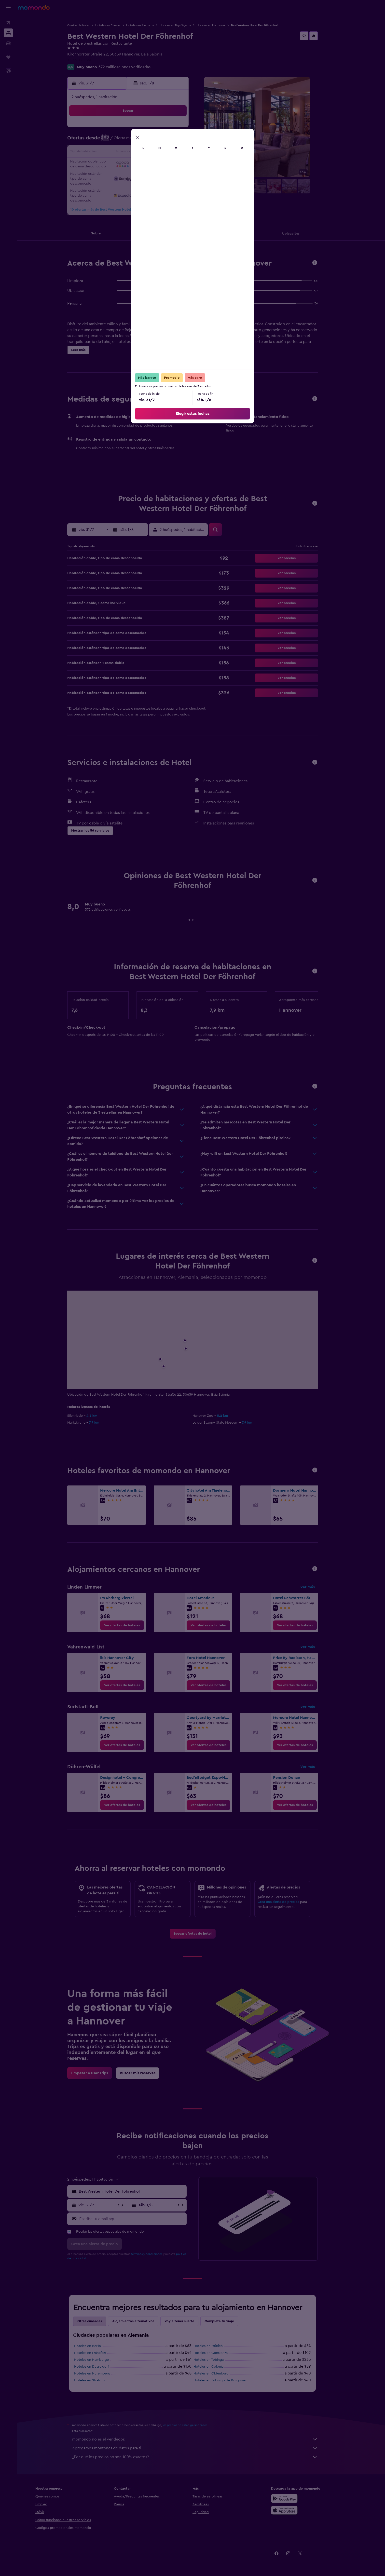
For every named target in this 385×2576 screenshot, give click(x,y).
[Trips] (8, 57)
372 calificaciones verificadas (133, 67)
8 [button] (137, 141)
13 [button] (114, 153)
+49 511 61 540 (88, 60)
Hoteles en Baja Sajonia (183, 25)
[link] (130, 1625)
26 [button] (184, 164)
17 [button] (161, 153)
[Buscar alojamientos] (8, 33)
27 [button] (114, 176)
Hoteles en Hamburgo (100, 2359)
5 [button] (184, 129)
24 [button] (161, 164)
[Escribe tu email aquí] (140, 2218)
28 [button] (125, 176)
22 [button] (137, 164)
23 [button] (149, 164)
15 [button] (137, 153)
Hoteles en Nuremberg (101, 2373)
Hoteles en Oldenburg (219, 2373)
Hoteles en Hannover (219, 25)
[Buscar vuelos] (8, 22)
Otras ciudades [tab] (98, 2321)
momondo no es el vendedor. (203, 2439)
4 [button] (173, 129)
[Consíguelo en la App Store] (301, 2510)
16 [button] (149, 153)
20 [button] (113, 164)
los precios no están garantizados (193, 2425)
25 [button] (172, 164)
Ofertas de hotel (87, 25)
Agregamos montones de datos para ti (203, 2448)
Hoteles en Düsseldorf (100, 2366)
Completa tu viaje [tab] (228, 2321)
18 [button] (173, 153)
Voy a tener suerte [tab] (188, 2321)
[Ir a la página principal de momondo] (34, 7)
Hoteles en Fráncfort (99, 2353)
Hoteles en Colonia (217, 2366)
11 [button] (172, 141)
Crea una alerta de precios (287, 1902)
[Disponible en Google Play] (301, 2498)
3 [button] (161, 129)
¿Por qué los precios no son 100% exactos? (203, 2457)
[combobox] (140, 2191)
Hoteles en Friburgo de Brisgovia (228, 2380)
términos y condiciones (155, 2253)
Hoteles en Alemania (148, 25)
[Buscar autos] (8, 43)
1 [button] (137, 129)
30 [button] (149, 176)
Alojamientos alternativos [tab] (142, 2321)
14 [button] (125, 153)
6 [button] (114, 141)
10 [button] (161, 141)
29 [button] (137, 176)
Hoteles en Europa (116, 25)
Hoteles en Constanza (219, 2353)
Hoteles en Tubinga (217, 2359)
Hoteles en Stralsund (99, 2380)
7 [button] (125, 141)
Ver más (316, 1587)
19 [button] (184, 153)
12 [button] (184, 141)
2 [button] (149, 129)
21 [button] (125, 164)
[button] (8, 7)
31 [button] (161, 176)
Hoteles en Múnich (216, 2346)
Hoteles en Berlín (96, 2346)
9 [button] (149, 141)
